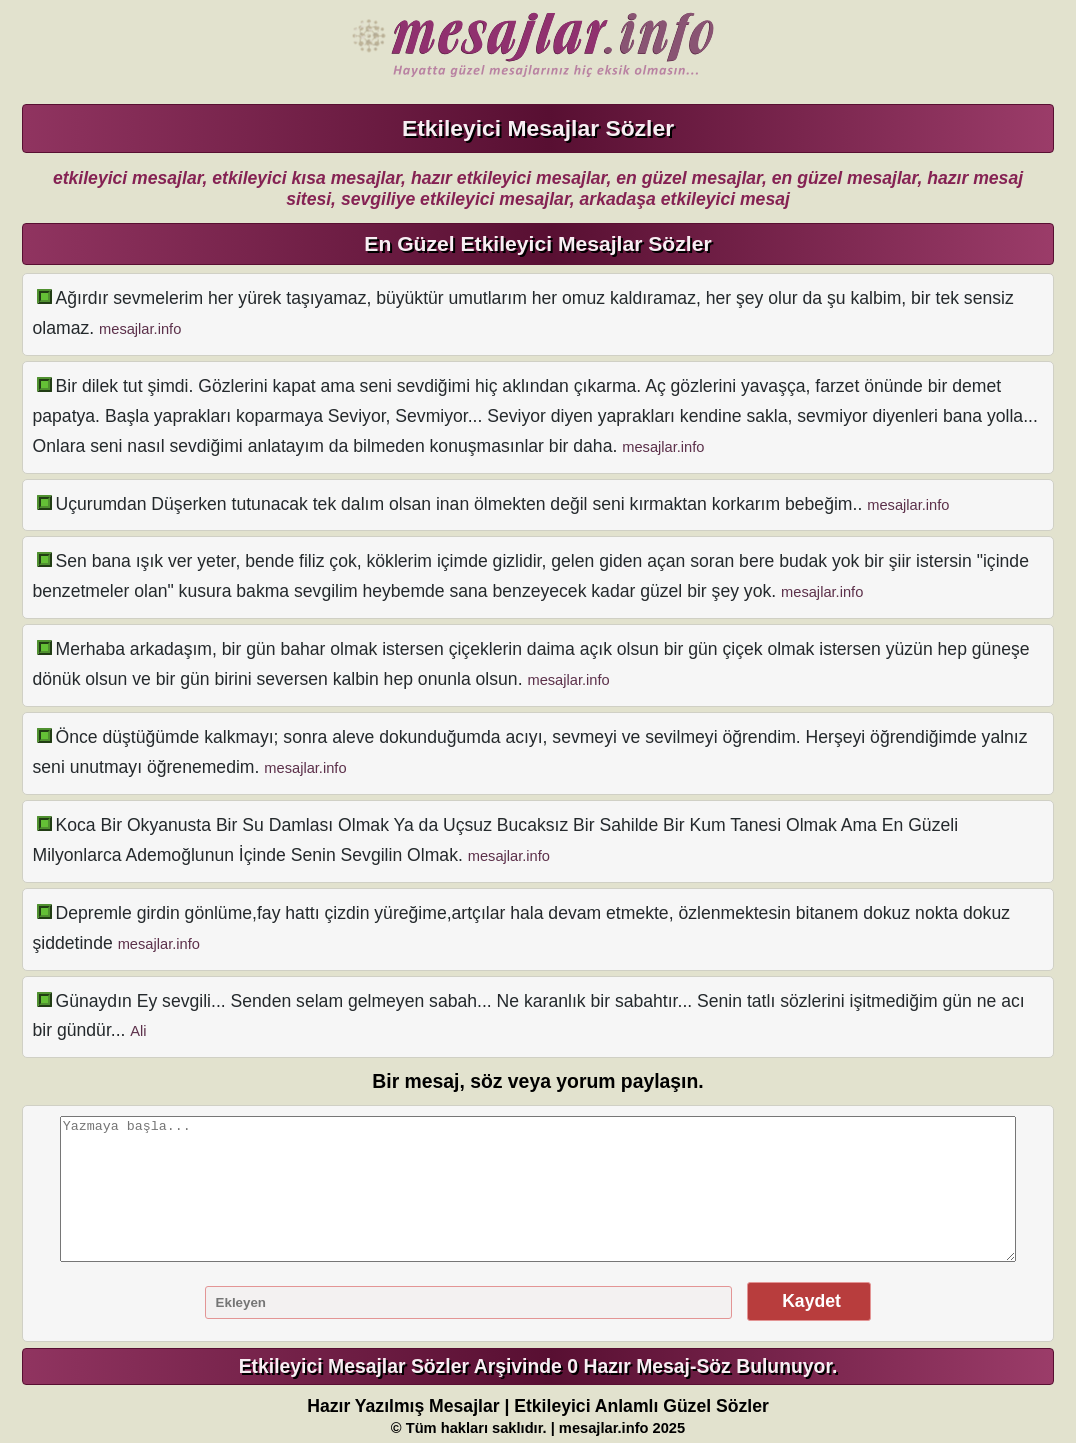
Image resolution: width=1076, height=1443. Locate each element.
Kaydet (809, 1301)
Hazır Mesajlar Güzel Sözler (528, 44)
